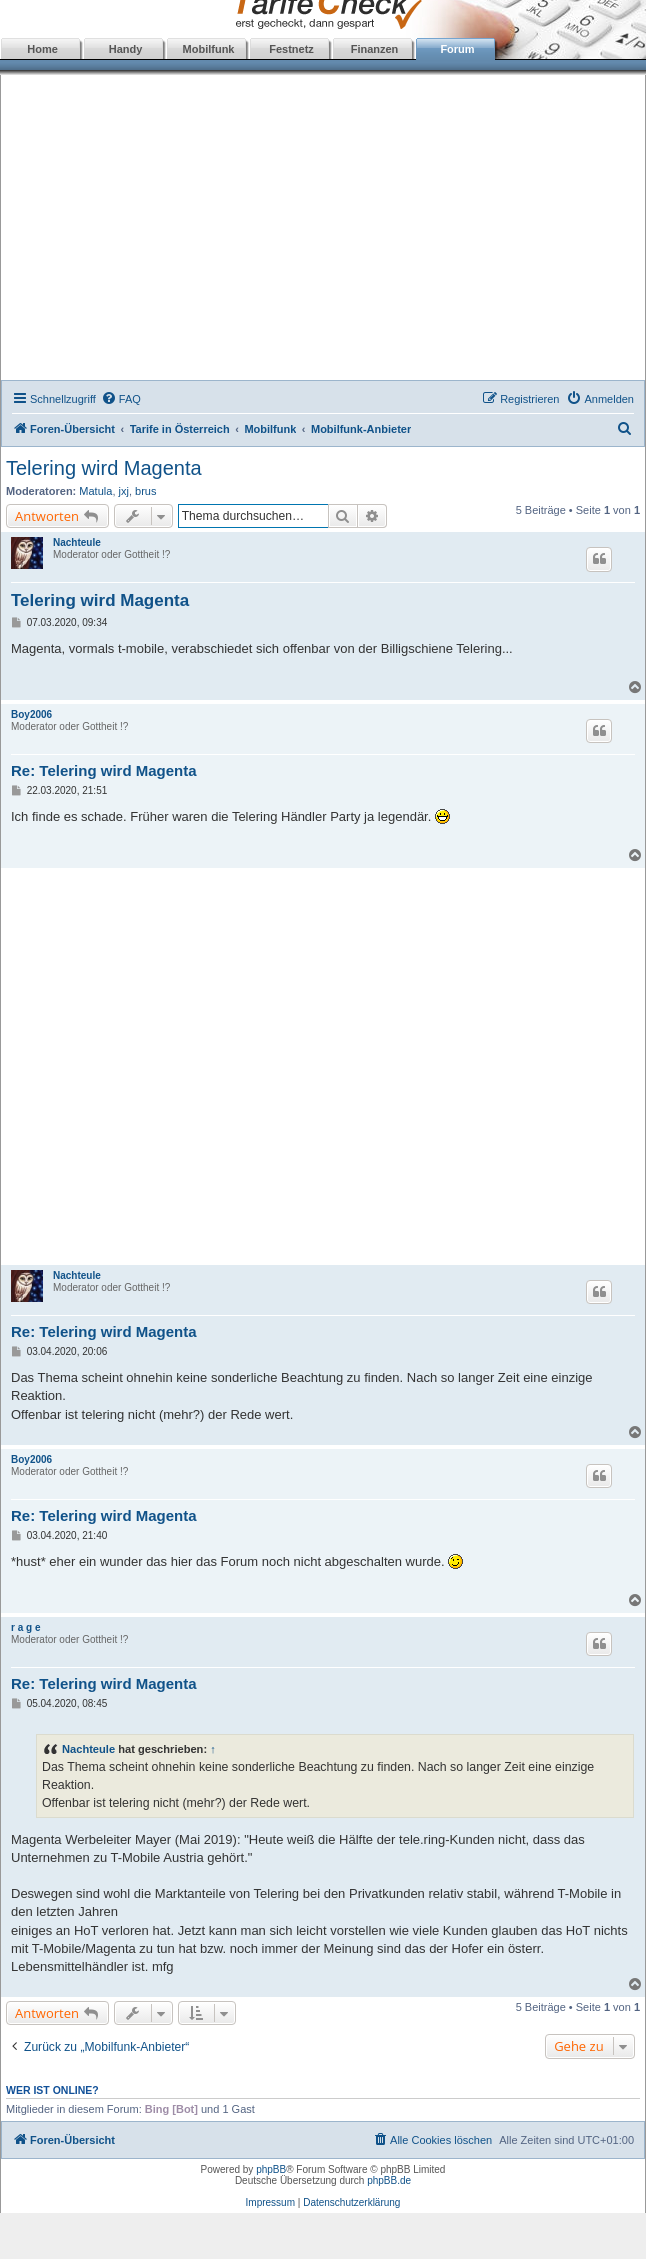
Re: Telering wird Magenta (104, 770)
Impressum (270, 2202)
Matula (95, 491)
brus (145, 491)
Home (42, 49)
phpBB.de (389, 2180)
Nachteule (77, 542)
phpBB (271, 2169)
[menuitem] (121, 399)
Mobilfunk (209, 49)
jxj (124, 491)
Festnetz (291, 49)
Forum (457, 49)
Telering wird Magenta (104, 468)
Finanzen (375, 49)
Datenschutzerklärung (351, 2202)
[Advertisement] (323, 230)
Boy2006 (31, 714)
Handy (126, 49)
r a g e (25, 1627)
